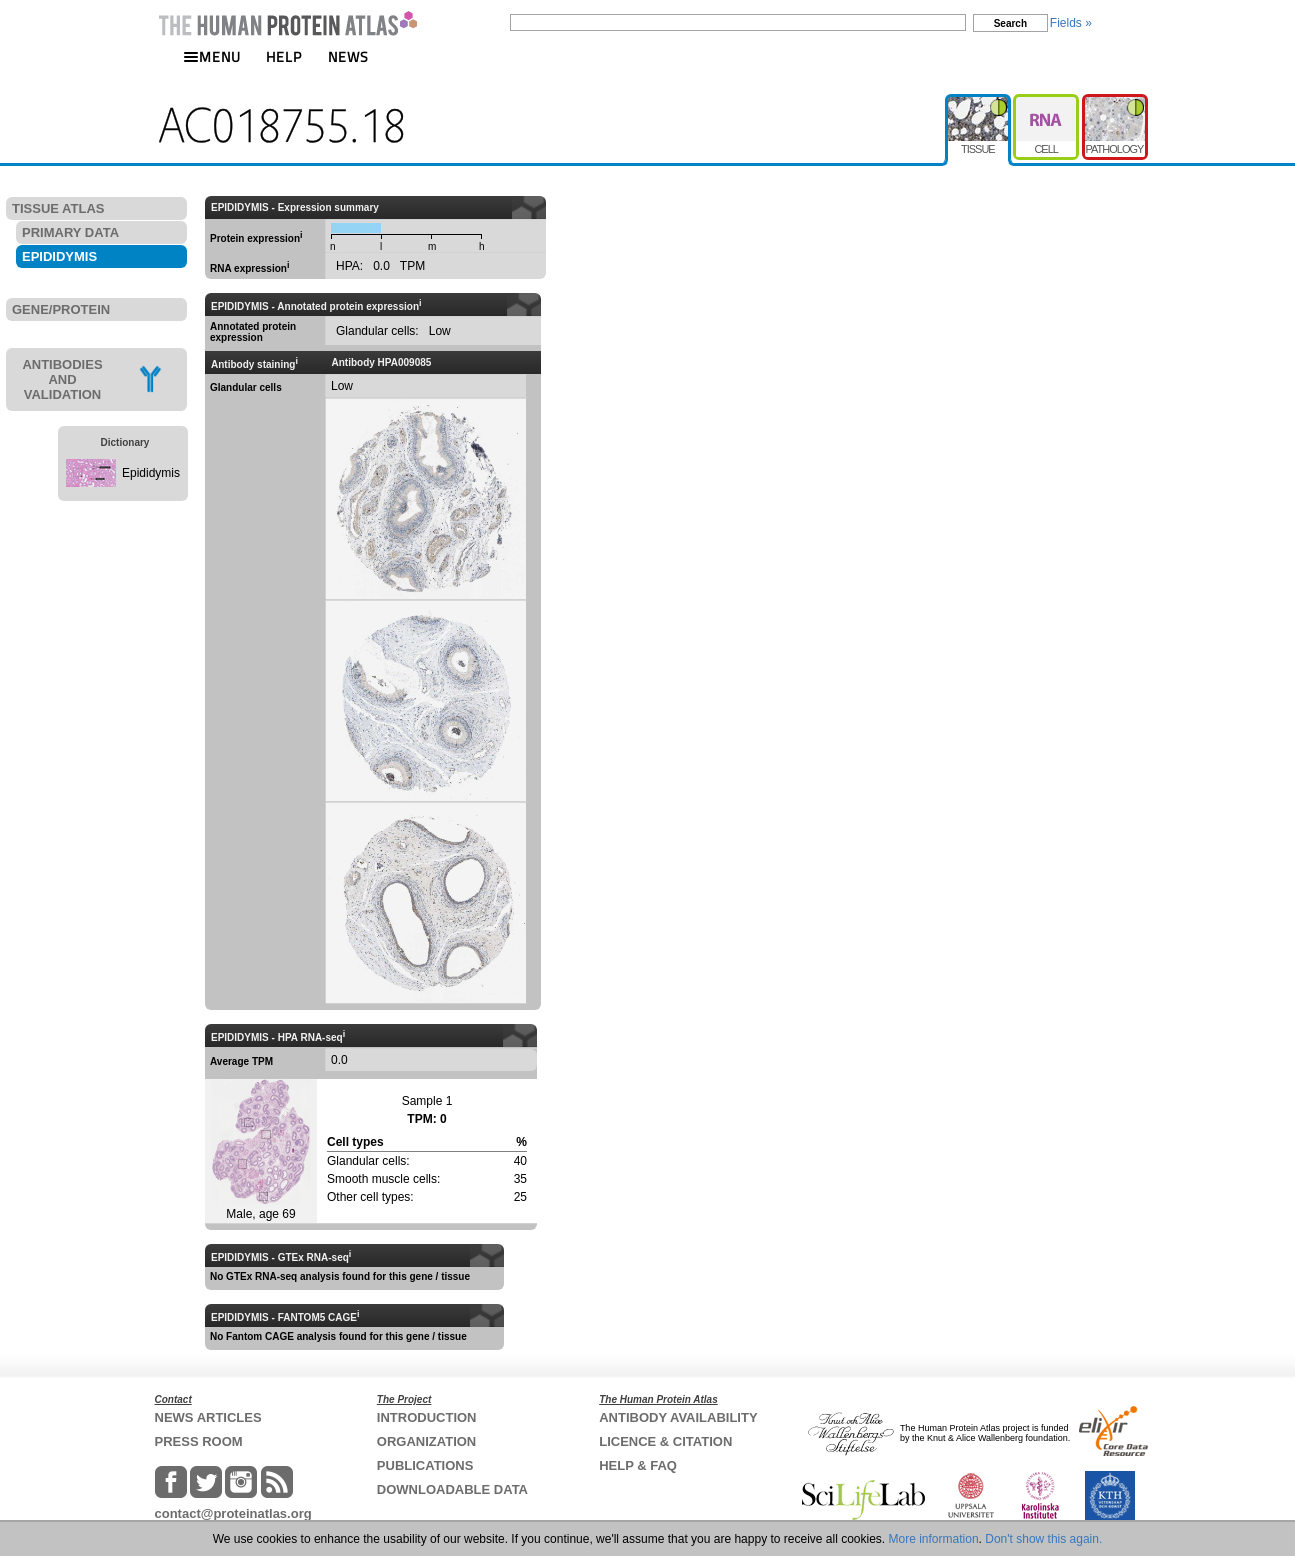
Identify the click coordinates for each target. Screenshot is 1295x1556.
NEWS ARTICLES (208, 1417)
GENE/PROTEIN (61, 309)
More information (934, 1539)
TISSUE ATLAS (58, 208)
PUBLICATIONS (425, 1465)
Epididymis (151, 473)
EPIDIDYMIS (59, 256)
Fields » (1071, 23)
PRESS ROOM (199, 1441)
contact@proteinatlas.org (233, 1513)
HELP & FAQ (638, 1465)
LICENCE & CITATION (665, 1441)
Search (1010, 23)
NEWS (348, 56)
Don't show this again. (1043, 1539)
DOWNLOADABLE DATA (452, 1489)
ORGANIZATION (426, 1441)
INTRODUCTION (427, 1417)
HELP (284, 56)
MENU (212, 56)
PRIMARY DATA (70, 232)
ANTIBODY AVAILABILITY (678, 1417)
